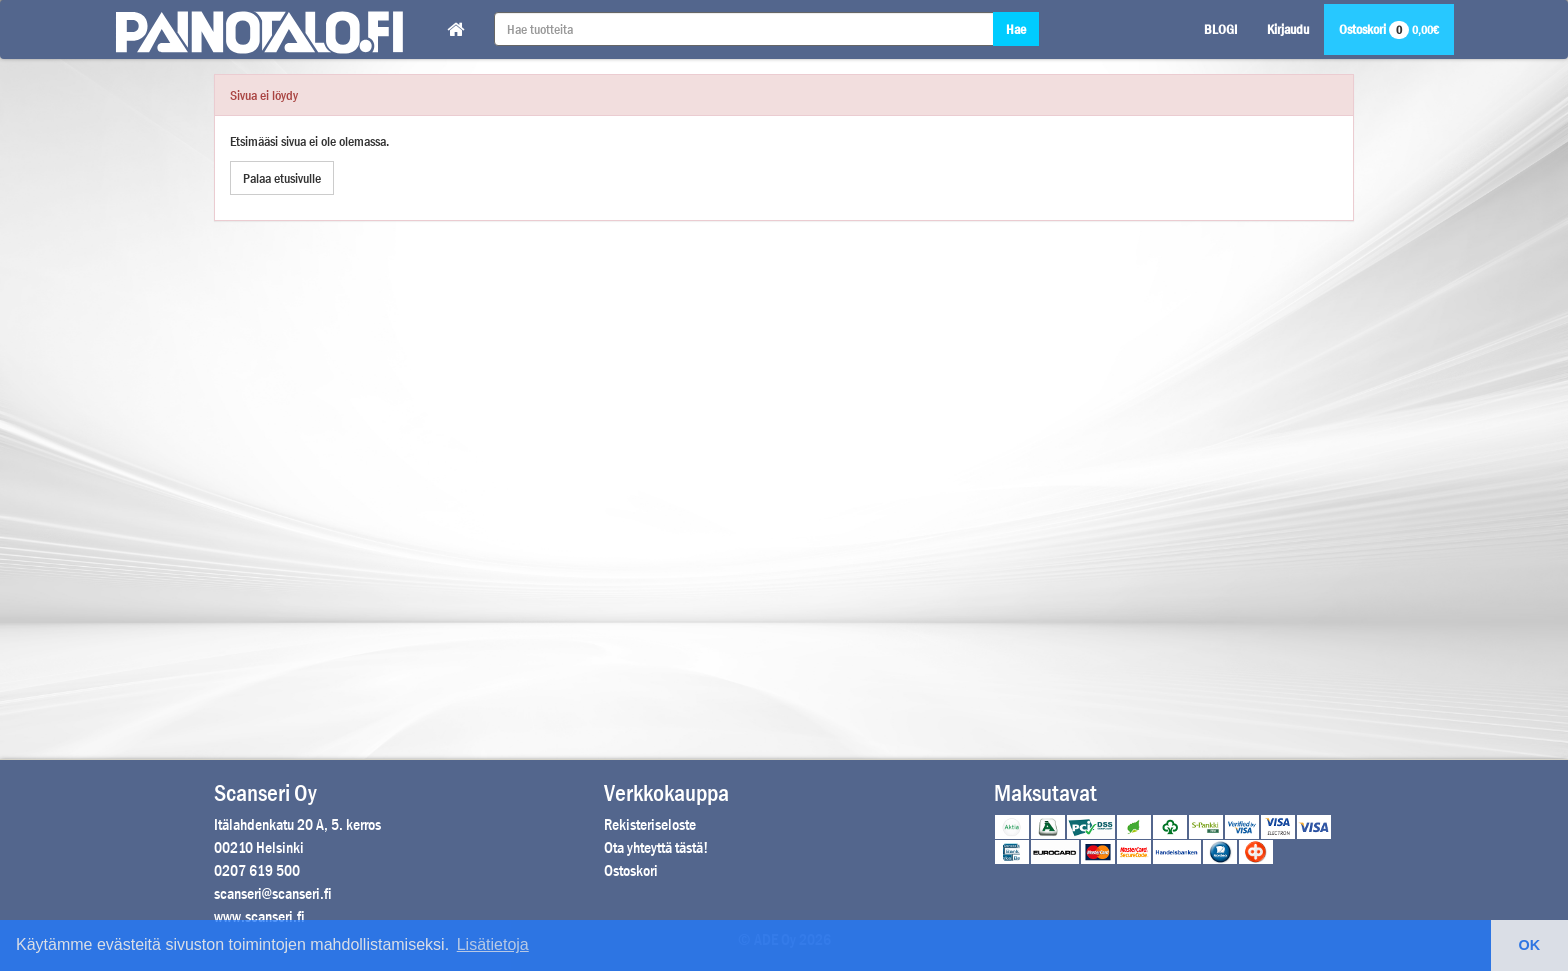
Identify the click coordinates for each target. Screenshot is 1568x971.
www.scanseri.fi (259, 916)
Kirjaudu (1288, 29)
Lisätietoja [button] (493, 944)
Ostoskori (1389, 29)
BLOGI (1220, 29)
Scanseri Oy (265, 793)
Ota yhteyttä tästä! (656, 847)
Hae (1016, 29)
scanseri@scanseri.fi (273, 893)
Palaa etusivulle (282, 178)
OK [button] (1530, 945)
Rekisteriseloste (650, 824)
